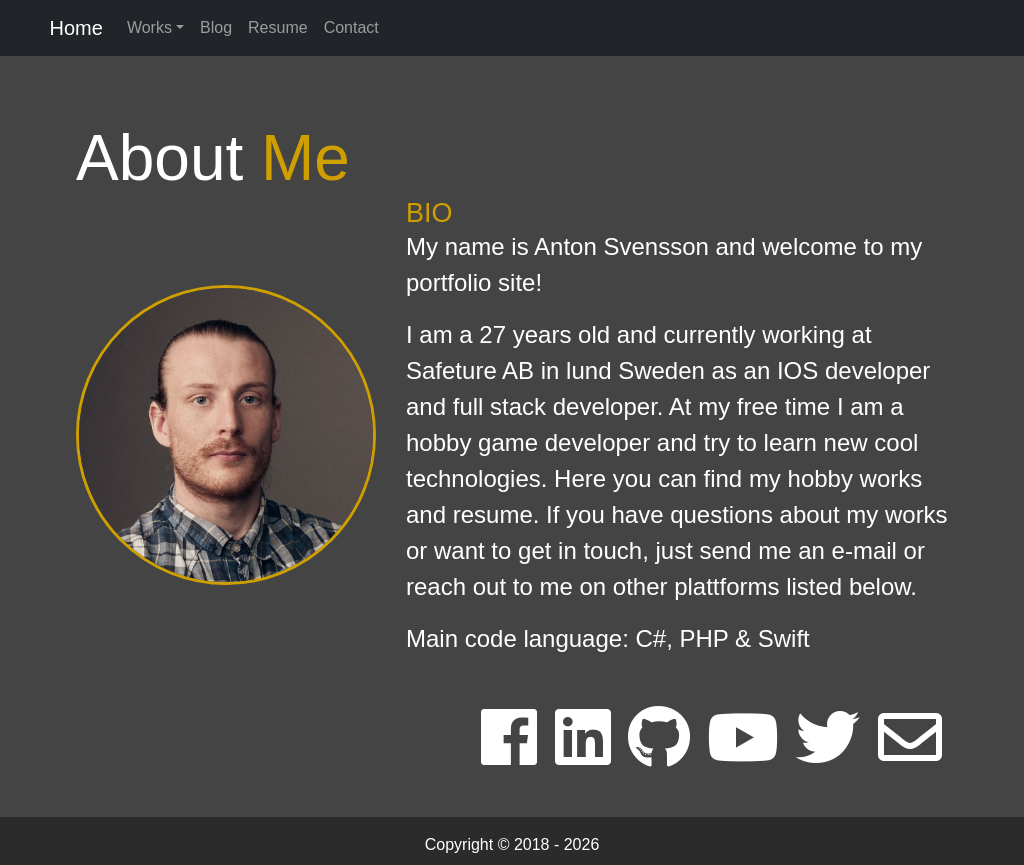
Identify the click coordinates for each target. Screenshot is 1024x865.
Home (73, 28)
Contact (351, 27)
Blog (216, 27)
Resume (278, 27)
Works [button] (149, 27)
